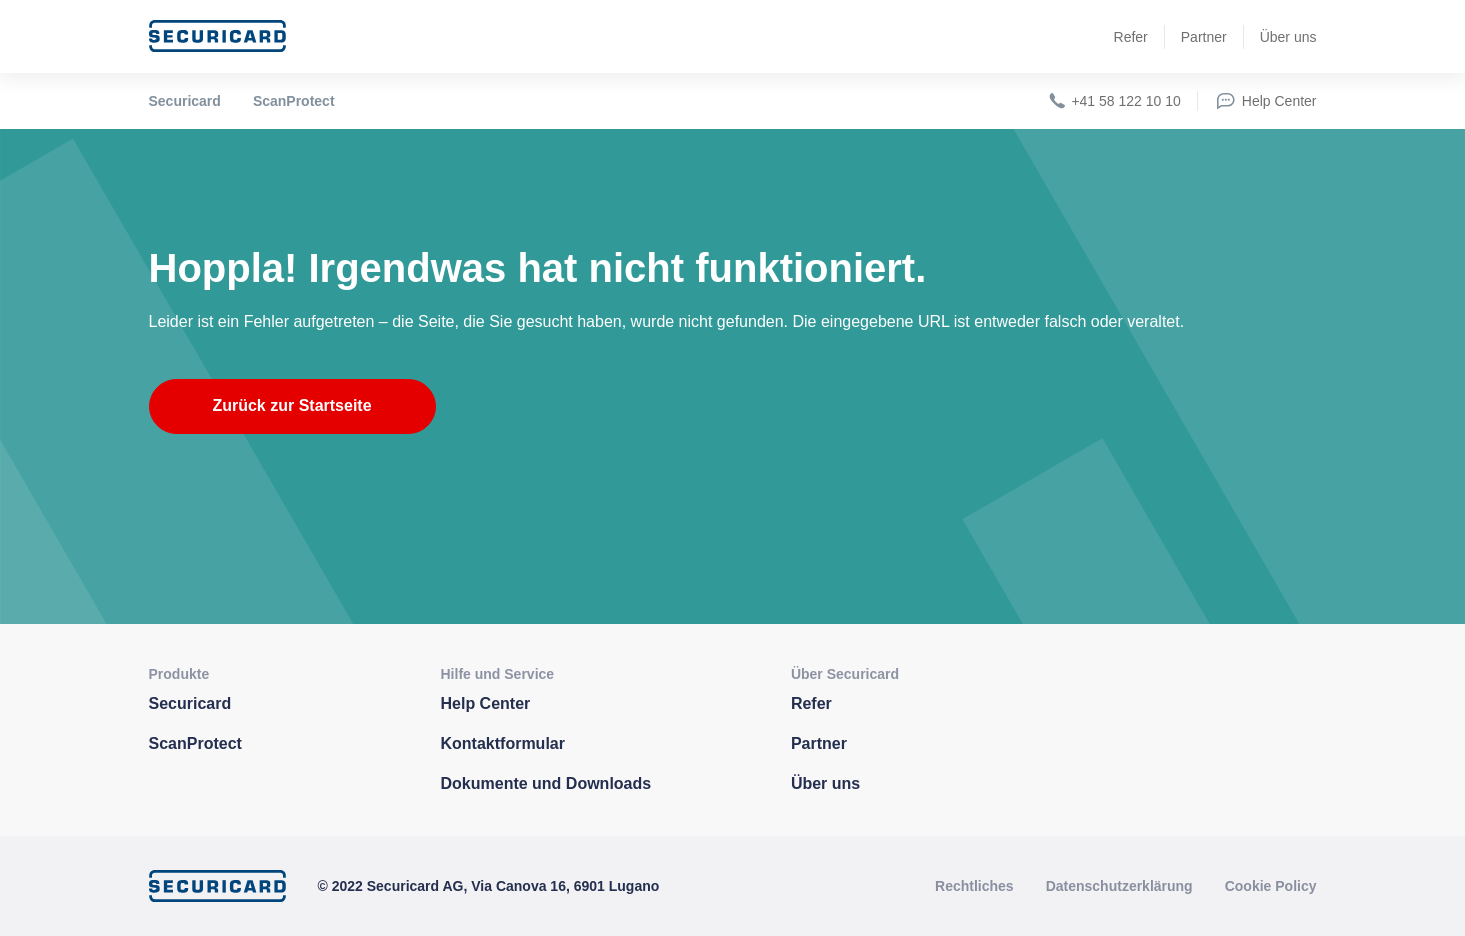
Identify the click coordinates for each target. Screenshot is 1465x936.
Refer (1131, 37)
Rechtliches (974, 886)
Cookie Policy (1271, 886)
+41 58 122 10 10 (1113, 101)
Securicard (185, 101)
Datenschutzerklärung (1119, 886)
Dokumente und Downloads (546, 783)
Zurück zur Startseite (291, 405)
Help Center (1265, 101)
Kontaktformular (503, 743)
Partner (1204, 37)
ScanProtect (294, 101)
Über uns (1288, 37)
